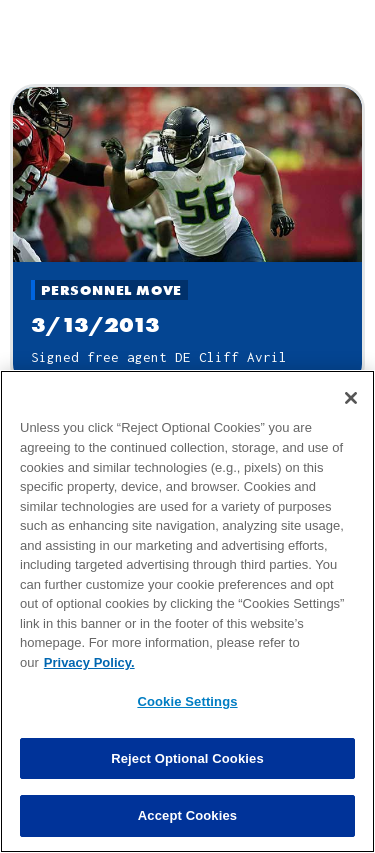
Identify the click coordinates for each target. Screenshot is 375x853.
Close (187, 55)
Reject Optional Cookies (187, 778)
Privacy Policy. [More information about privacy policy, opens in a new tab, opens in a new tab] (89, 681)
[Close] (351, 418)
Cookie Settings (187, 721)
